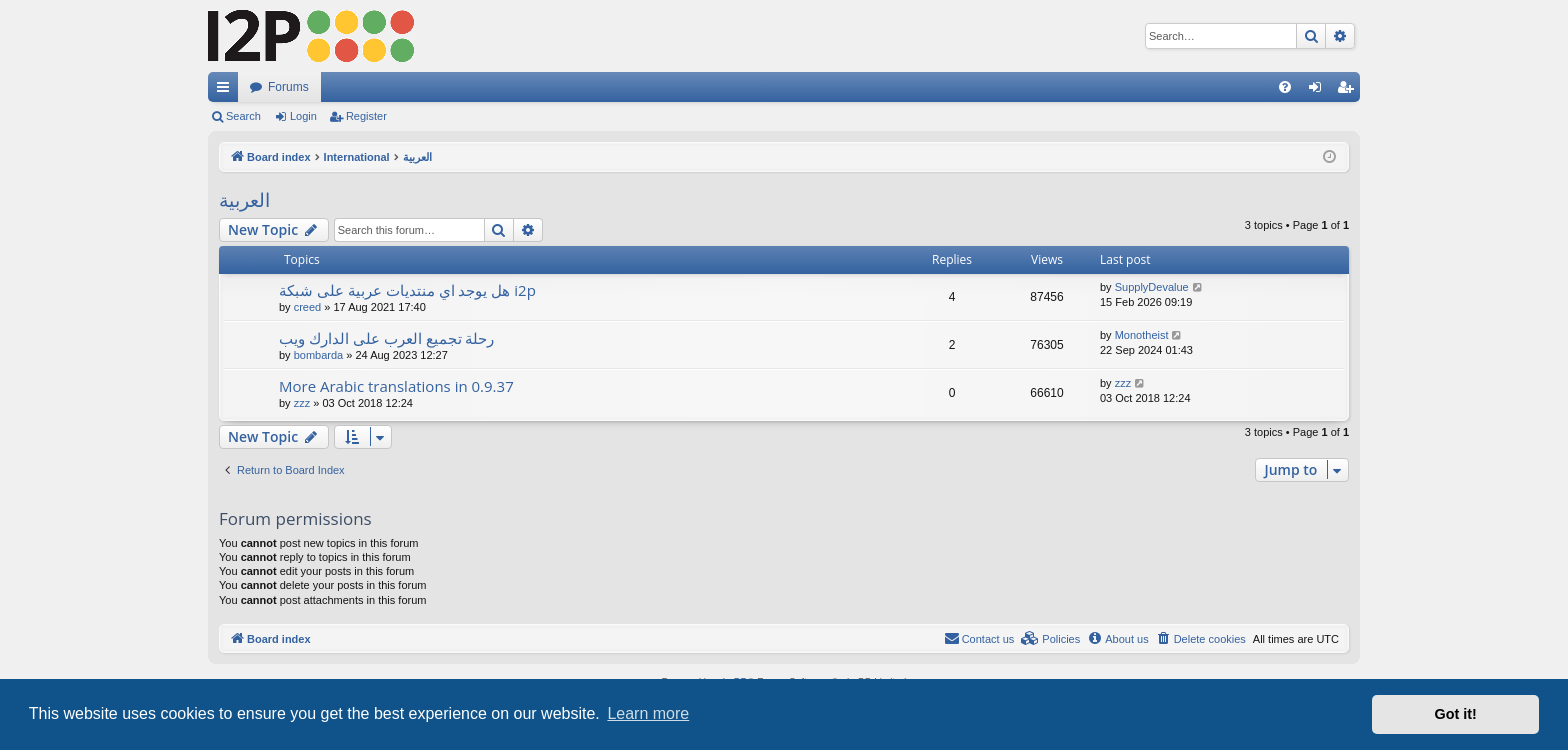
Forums (288, 87)
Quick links (227, 91)
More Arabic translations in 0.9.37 (396, 386)
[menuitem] (1285, 87)
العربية (244, 200)
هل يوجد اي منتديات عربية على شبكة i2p (407, 290)
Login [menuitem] (1319, 91)
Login (303, 116)
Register (366, 116)
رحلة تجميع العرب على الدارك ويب (386, 338)
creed (308, 307)
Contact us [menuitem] (979, 638)
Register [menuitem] (1349, 91)
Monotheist (1142, 335)
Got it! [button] (1456, 714)
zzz (302, 403)
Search (243, 116)
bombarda (319, 355)
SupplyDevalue (1152, 287)
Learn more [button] (648, 713)
